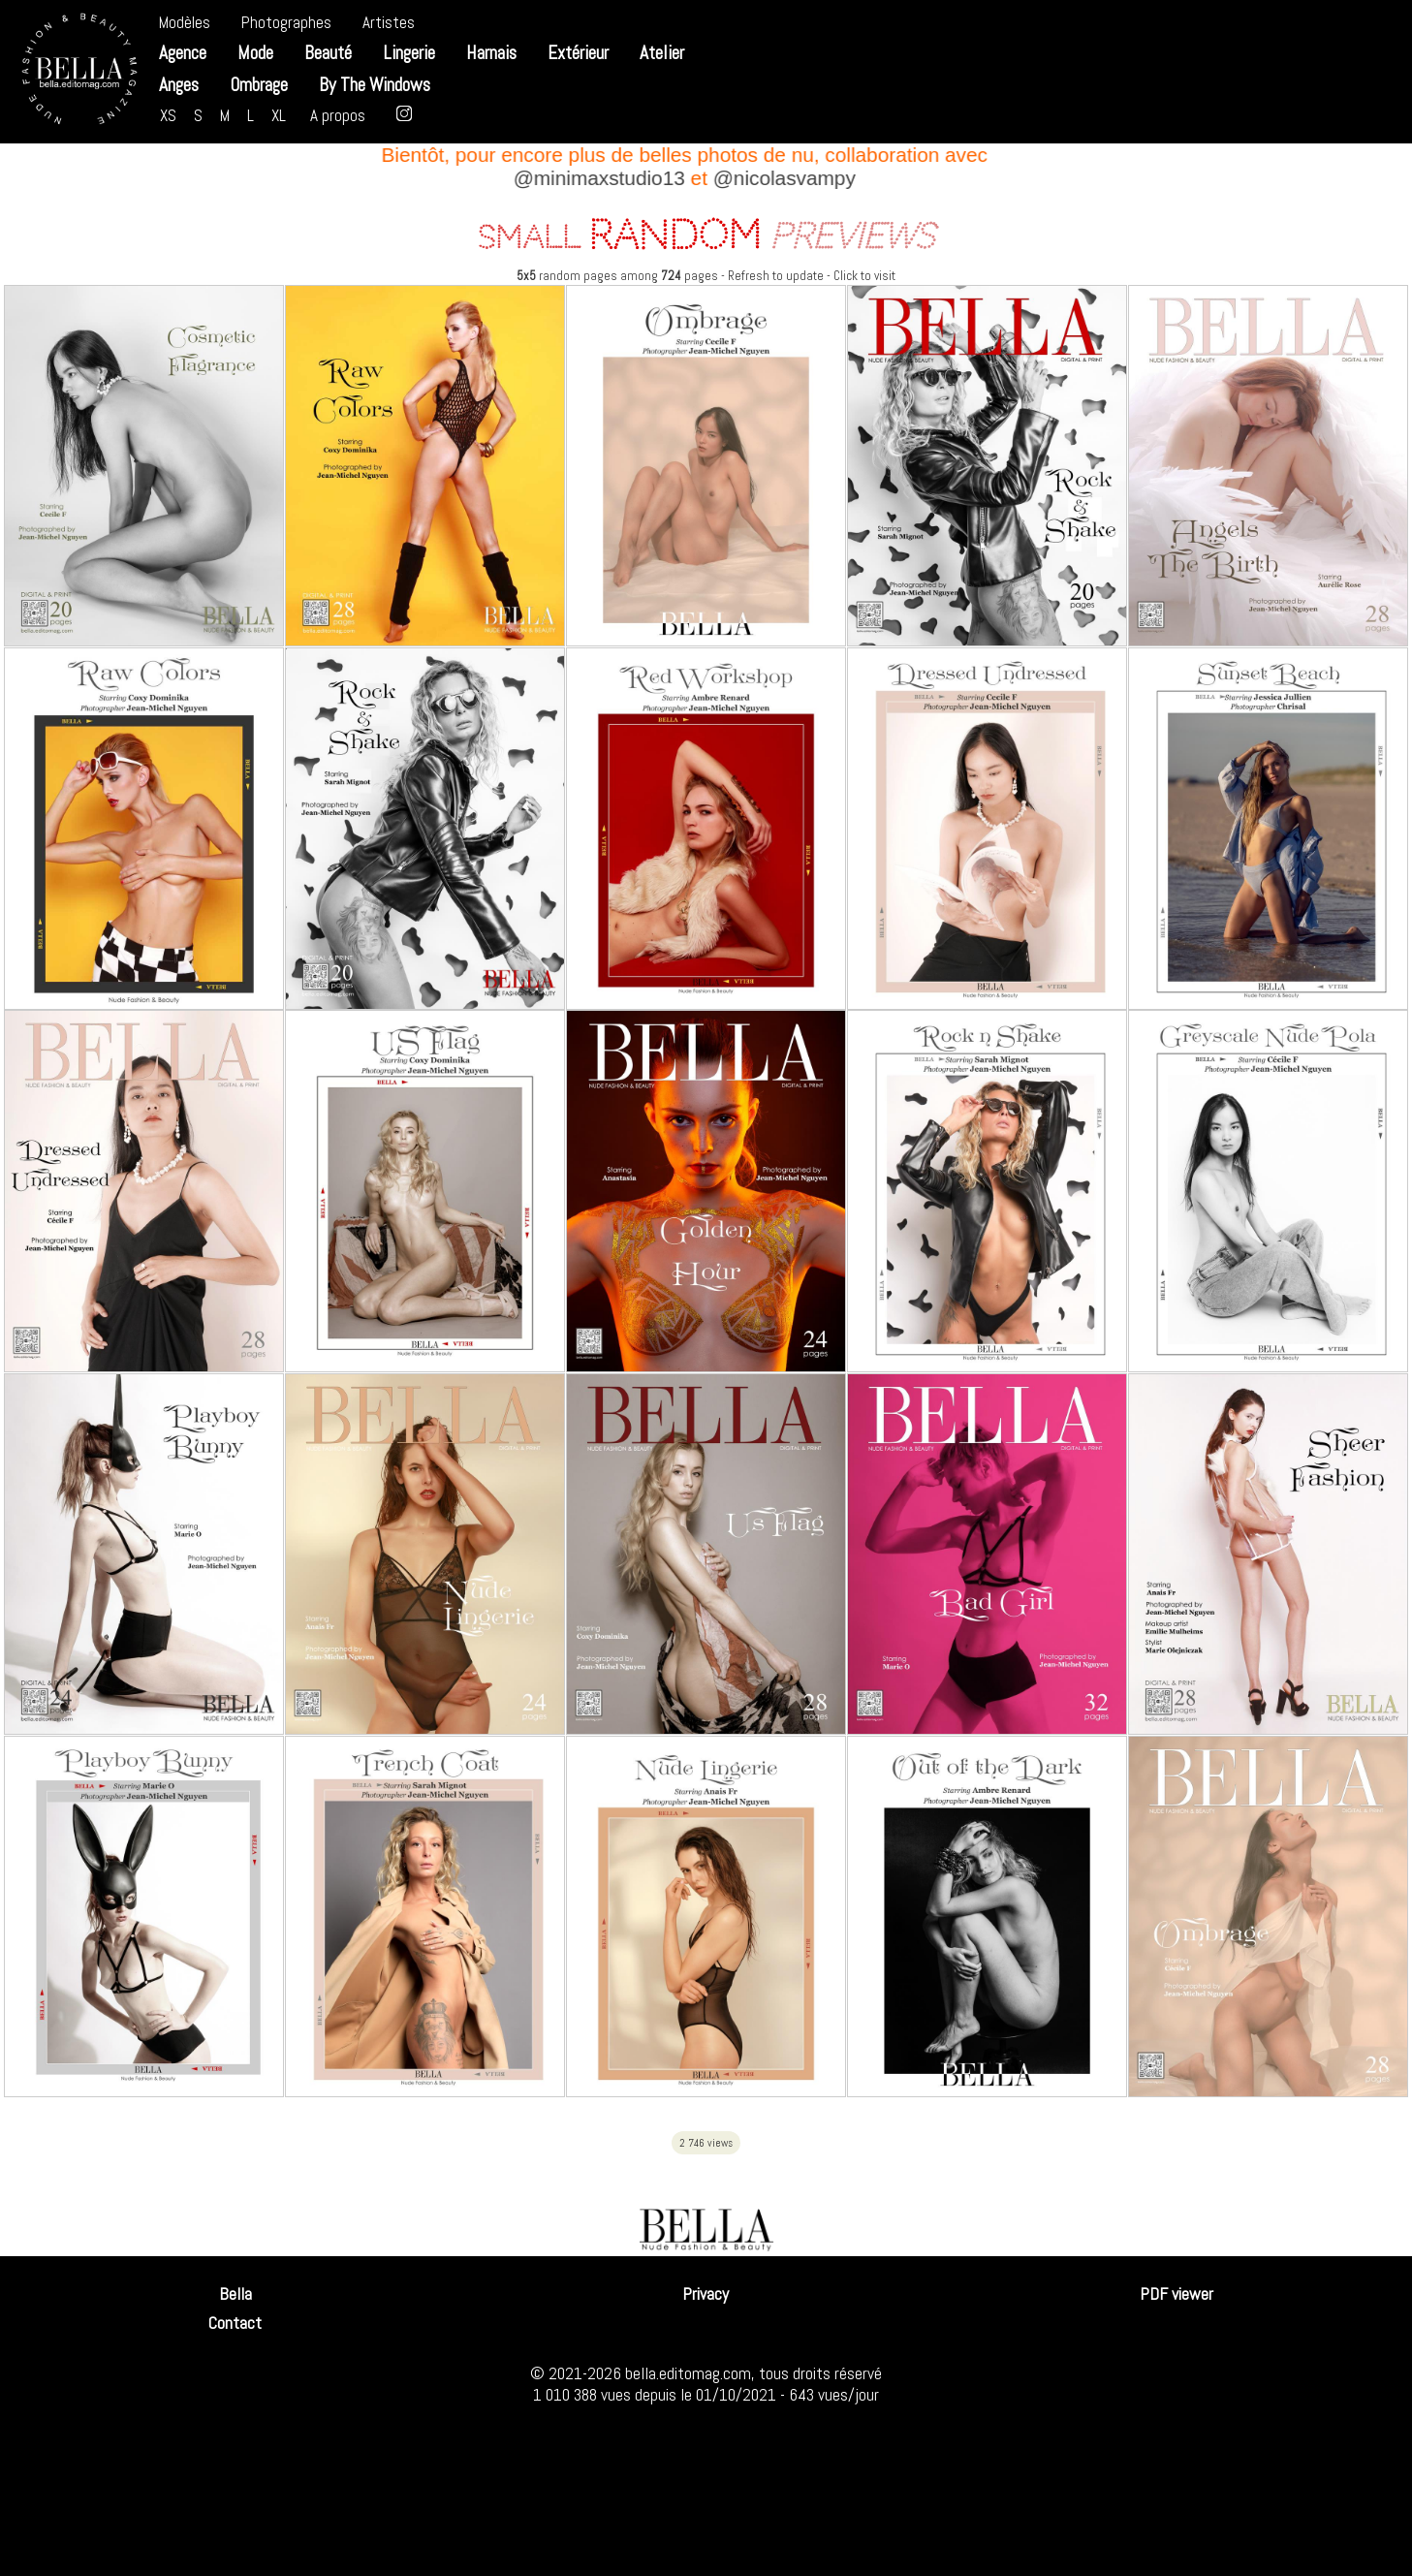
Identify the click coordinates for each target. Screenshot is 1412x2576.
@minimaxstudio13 (604, 178)
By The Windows (374, 85)
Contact (235, 2323)
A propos (337, 115)
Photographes (286, 22)
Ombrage (259, 85)
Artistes (388, 22)
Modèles (184, 22)
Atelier (662, 53)
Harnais (491, 53)
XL (278, 115)
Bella (235, 2294)
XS (168, 115)
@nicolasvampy (789, 178)
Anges (179, 85)
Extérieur (578, 53)
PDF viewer (1176, 2294)
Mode (255, 53)
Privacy (705, 2294)
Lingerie (409, 53)
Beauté (328, 53)
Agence (182, 53)
